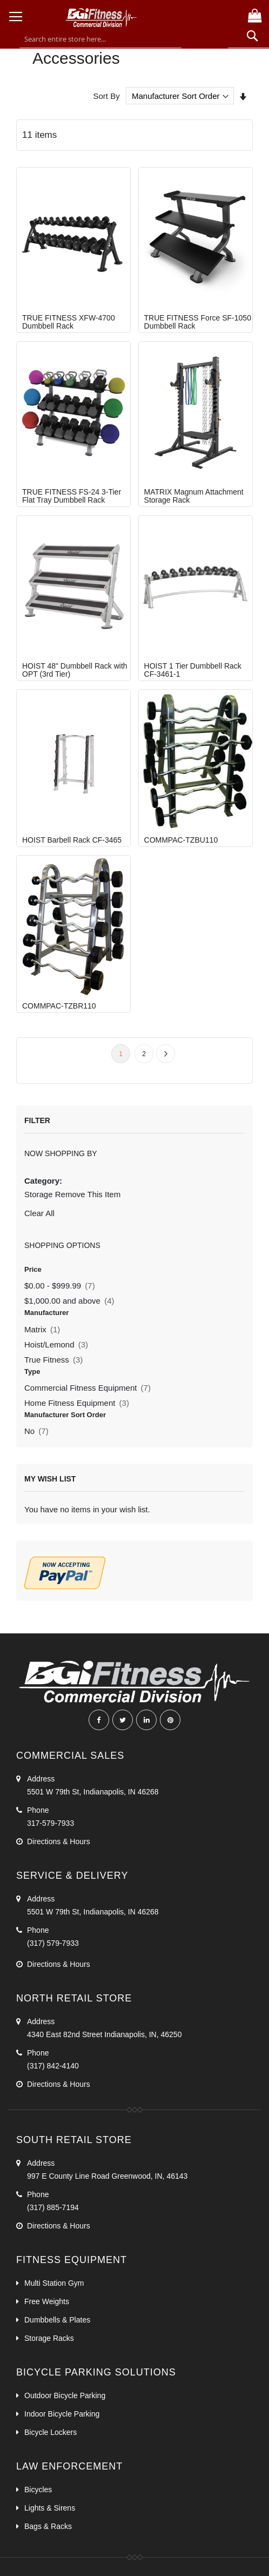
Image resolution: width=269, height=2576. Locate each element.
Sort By (106, 96)
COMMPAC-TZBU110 (181, 840)
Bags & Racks (48, 2526)
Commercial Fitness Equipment (87, 1387)
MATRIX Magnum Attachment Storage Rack (194, 496)
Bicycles (38, 2489)
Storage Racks (49, 2338)
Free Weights (47, 2301)
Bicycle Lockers (50, 2432)
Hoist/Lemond (56, 1344)
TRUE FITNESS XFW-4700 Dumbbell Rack (68, 321)
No (36, 1431)
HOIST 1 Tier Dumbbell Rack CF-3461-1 (192, 670)
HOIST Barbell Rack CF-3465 (72, 840)
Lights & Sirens (49, 2508)
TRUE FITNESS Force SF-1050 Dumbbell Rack (197, 321)
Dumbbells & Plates (57, 2319)
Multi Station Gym (54, 2283)
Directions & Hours (58, 1841)
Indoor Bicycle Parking (61, 2414)
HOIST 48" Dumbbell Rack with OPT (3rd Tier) (74, 670)
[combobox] (100, 39)
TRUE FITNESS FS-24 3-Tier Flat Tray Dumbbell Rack (71, 496)
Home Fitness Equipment (76, 1402)
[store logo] (132, 23)
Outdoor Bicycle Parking (64, 2395)
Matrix (42, 1329)
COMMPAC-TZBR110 (59, 1006)
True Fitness (53, 1359)
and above (69, 1300)
